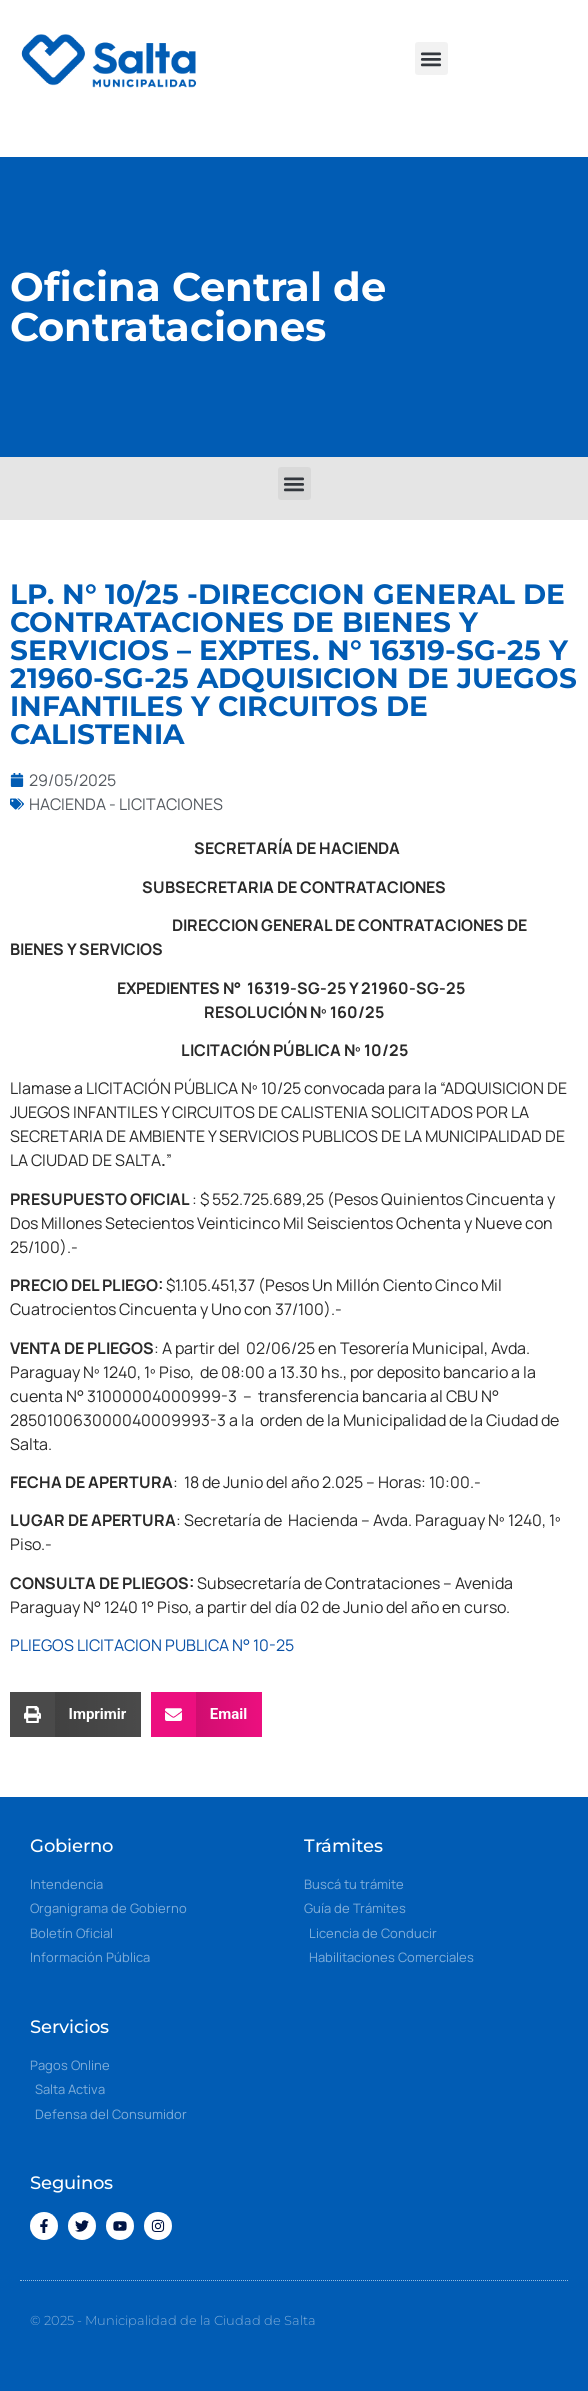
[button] (431, 58)
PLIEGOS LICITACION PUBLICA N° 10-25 (152, 1645)
